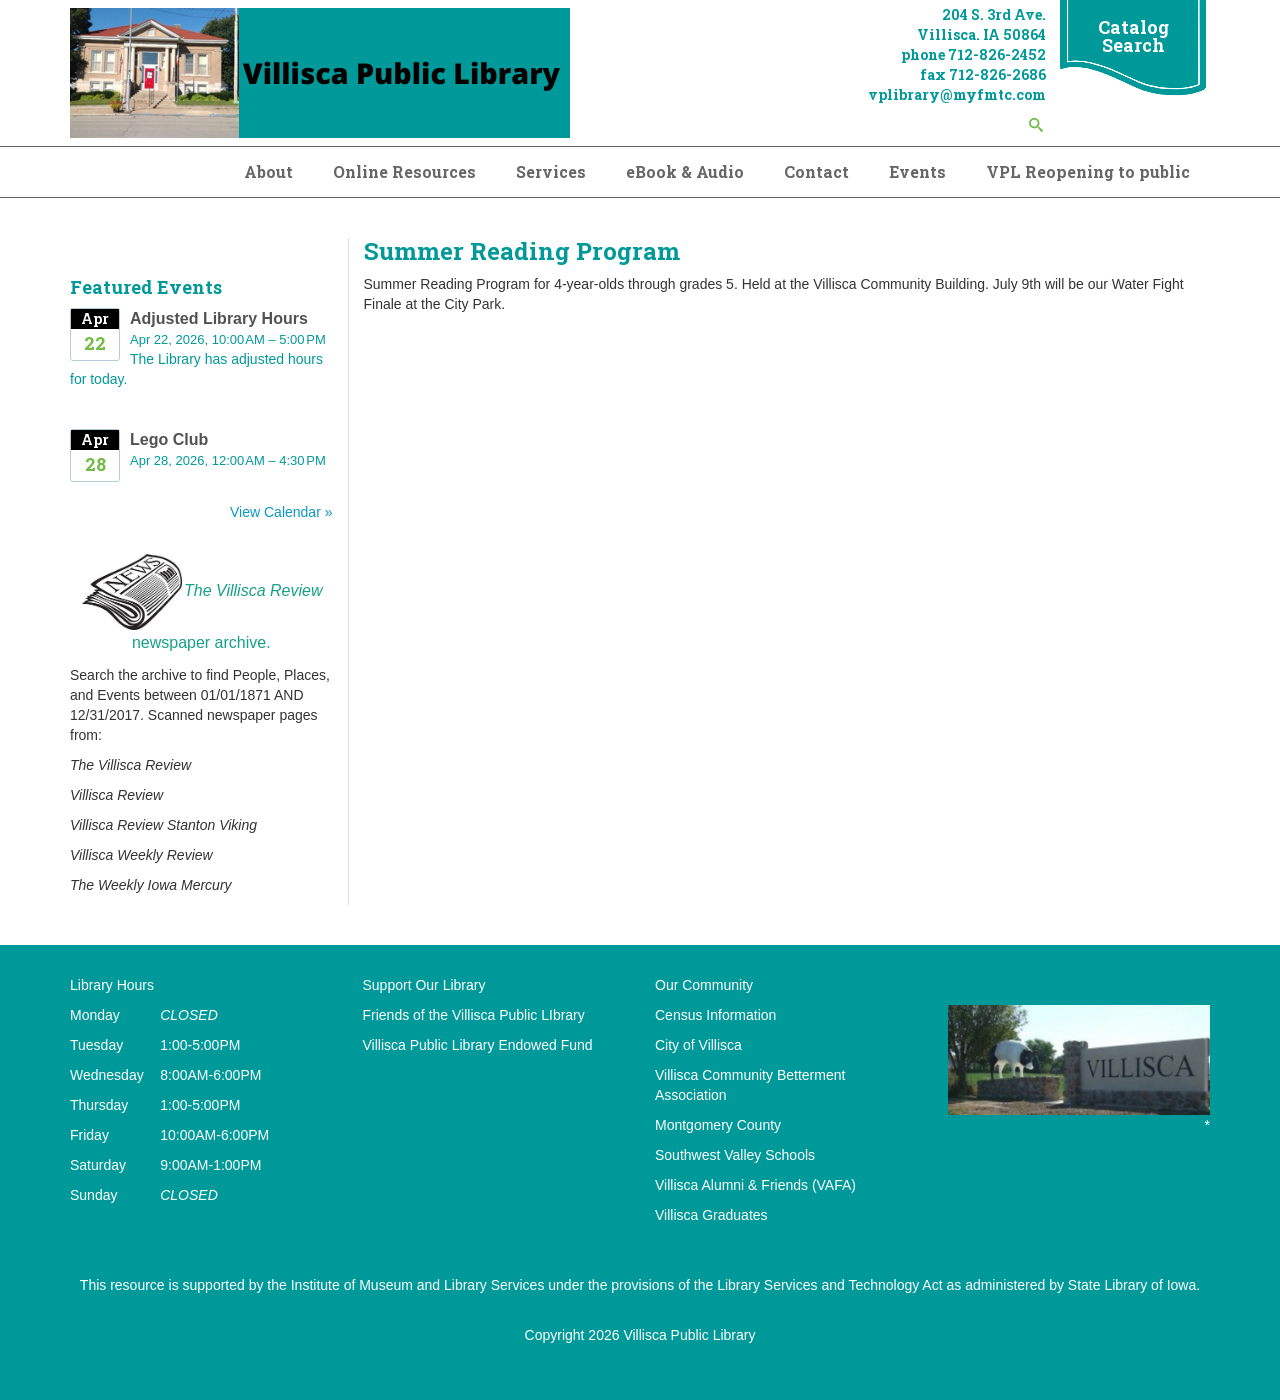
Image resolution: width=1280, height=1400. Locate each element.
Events (917, 171)
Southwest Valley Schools (735, 1155)
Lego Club (169, 439)
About (268, 171)
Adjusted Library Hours (219, 318)
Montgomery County (718, 1125)
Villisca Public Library (689, 1335)
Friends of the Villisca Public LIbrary (474, 1015)
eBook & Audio (685, 171)
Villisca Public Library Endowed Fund (478, 1045)
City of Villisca (698, 1045)
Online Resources (404, 171)
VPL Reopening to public (1088, 171)
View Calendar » (281, 512)
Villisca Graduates (711, 1215)
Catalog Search (1133, 36)
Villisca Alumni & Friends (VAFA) (755, 1185)
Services (551, 171)
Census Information (715, 1015)
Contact (816, 171)
